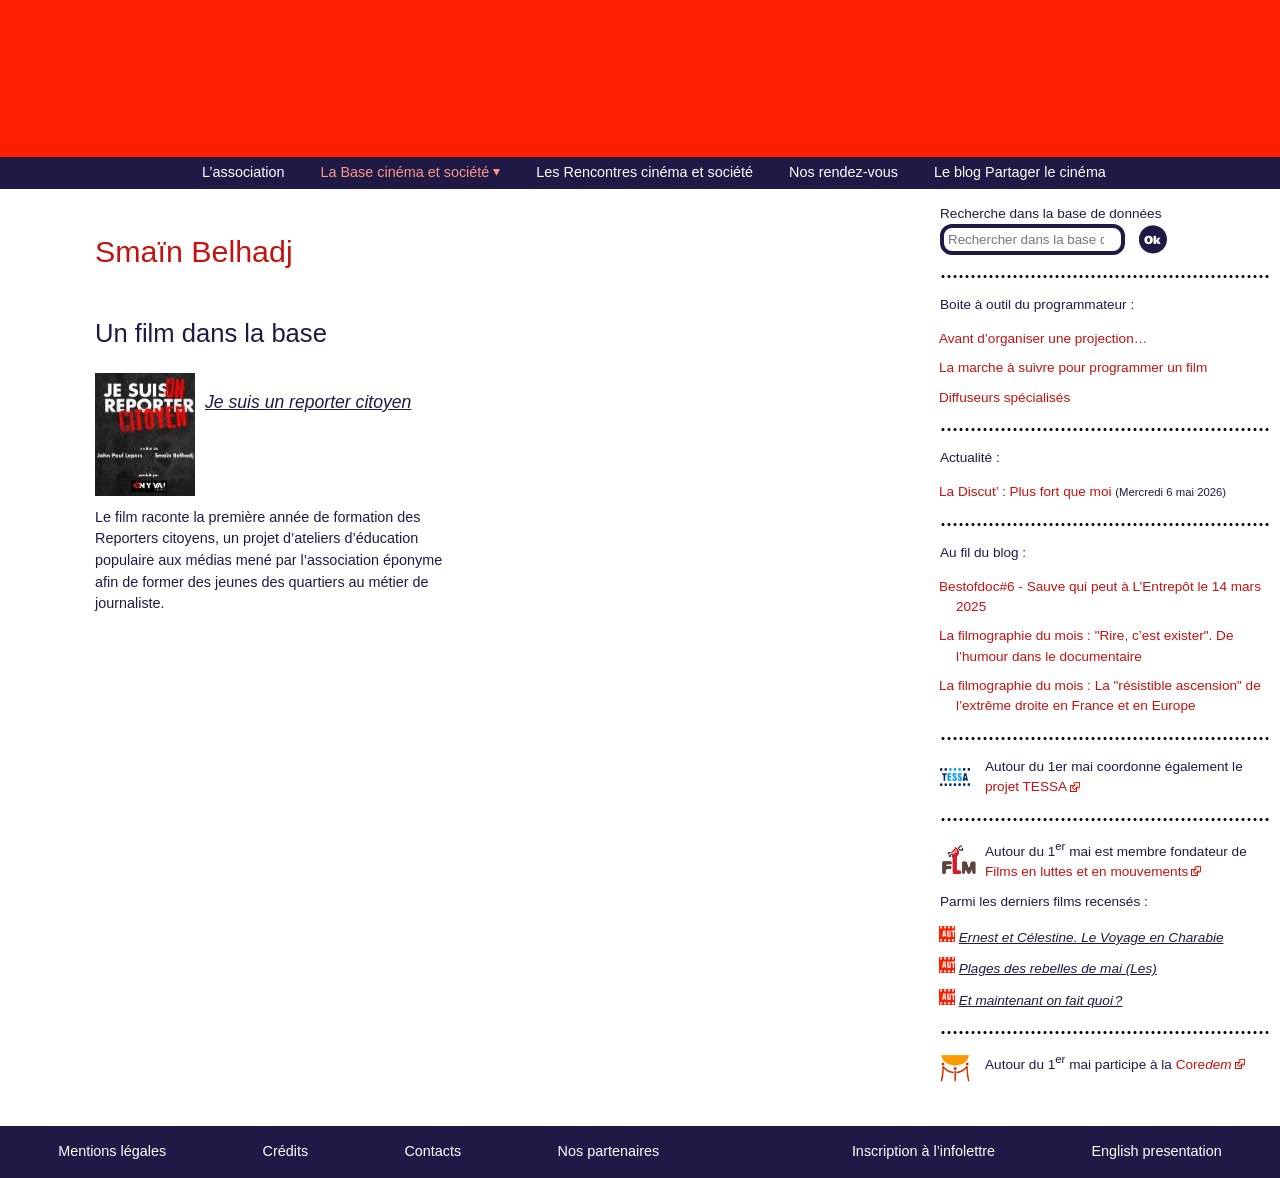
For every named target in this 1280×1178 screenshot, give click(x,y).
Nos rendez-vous (843, 172)
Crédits (286, 1151)
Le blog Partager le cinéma (1020, 172)
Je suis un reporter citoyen (308, 402)
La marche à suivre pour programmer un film (1073, 367)
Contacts (432, 1151)
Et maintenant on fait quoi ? (1041, 1000)
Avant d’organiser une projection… (1043, 338)
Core (1204, 1064)
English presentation (1156, 1151)
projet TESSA (1026, 786)
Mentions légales (112, 1151)
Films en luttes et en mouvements (1086, 871)
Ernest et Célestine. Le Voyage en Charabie (1091, 937)
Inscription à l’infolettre (923, 1151)
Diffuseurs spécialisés (1004, 397)
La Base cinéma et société (405, 172)
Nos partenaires (609, 1151)
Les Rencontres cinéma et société (644, 172)
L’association (243, 172)
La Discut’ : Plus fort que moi (1025, 491)
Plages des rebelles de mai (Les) (1058, 968)
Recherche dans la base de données (1050, 213)
